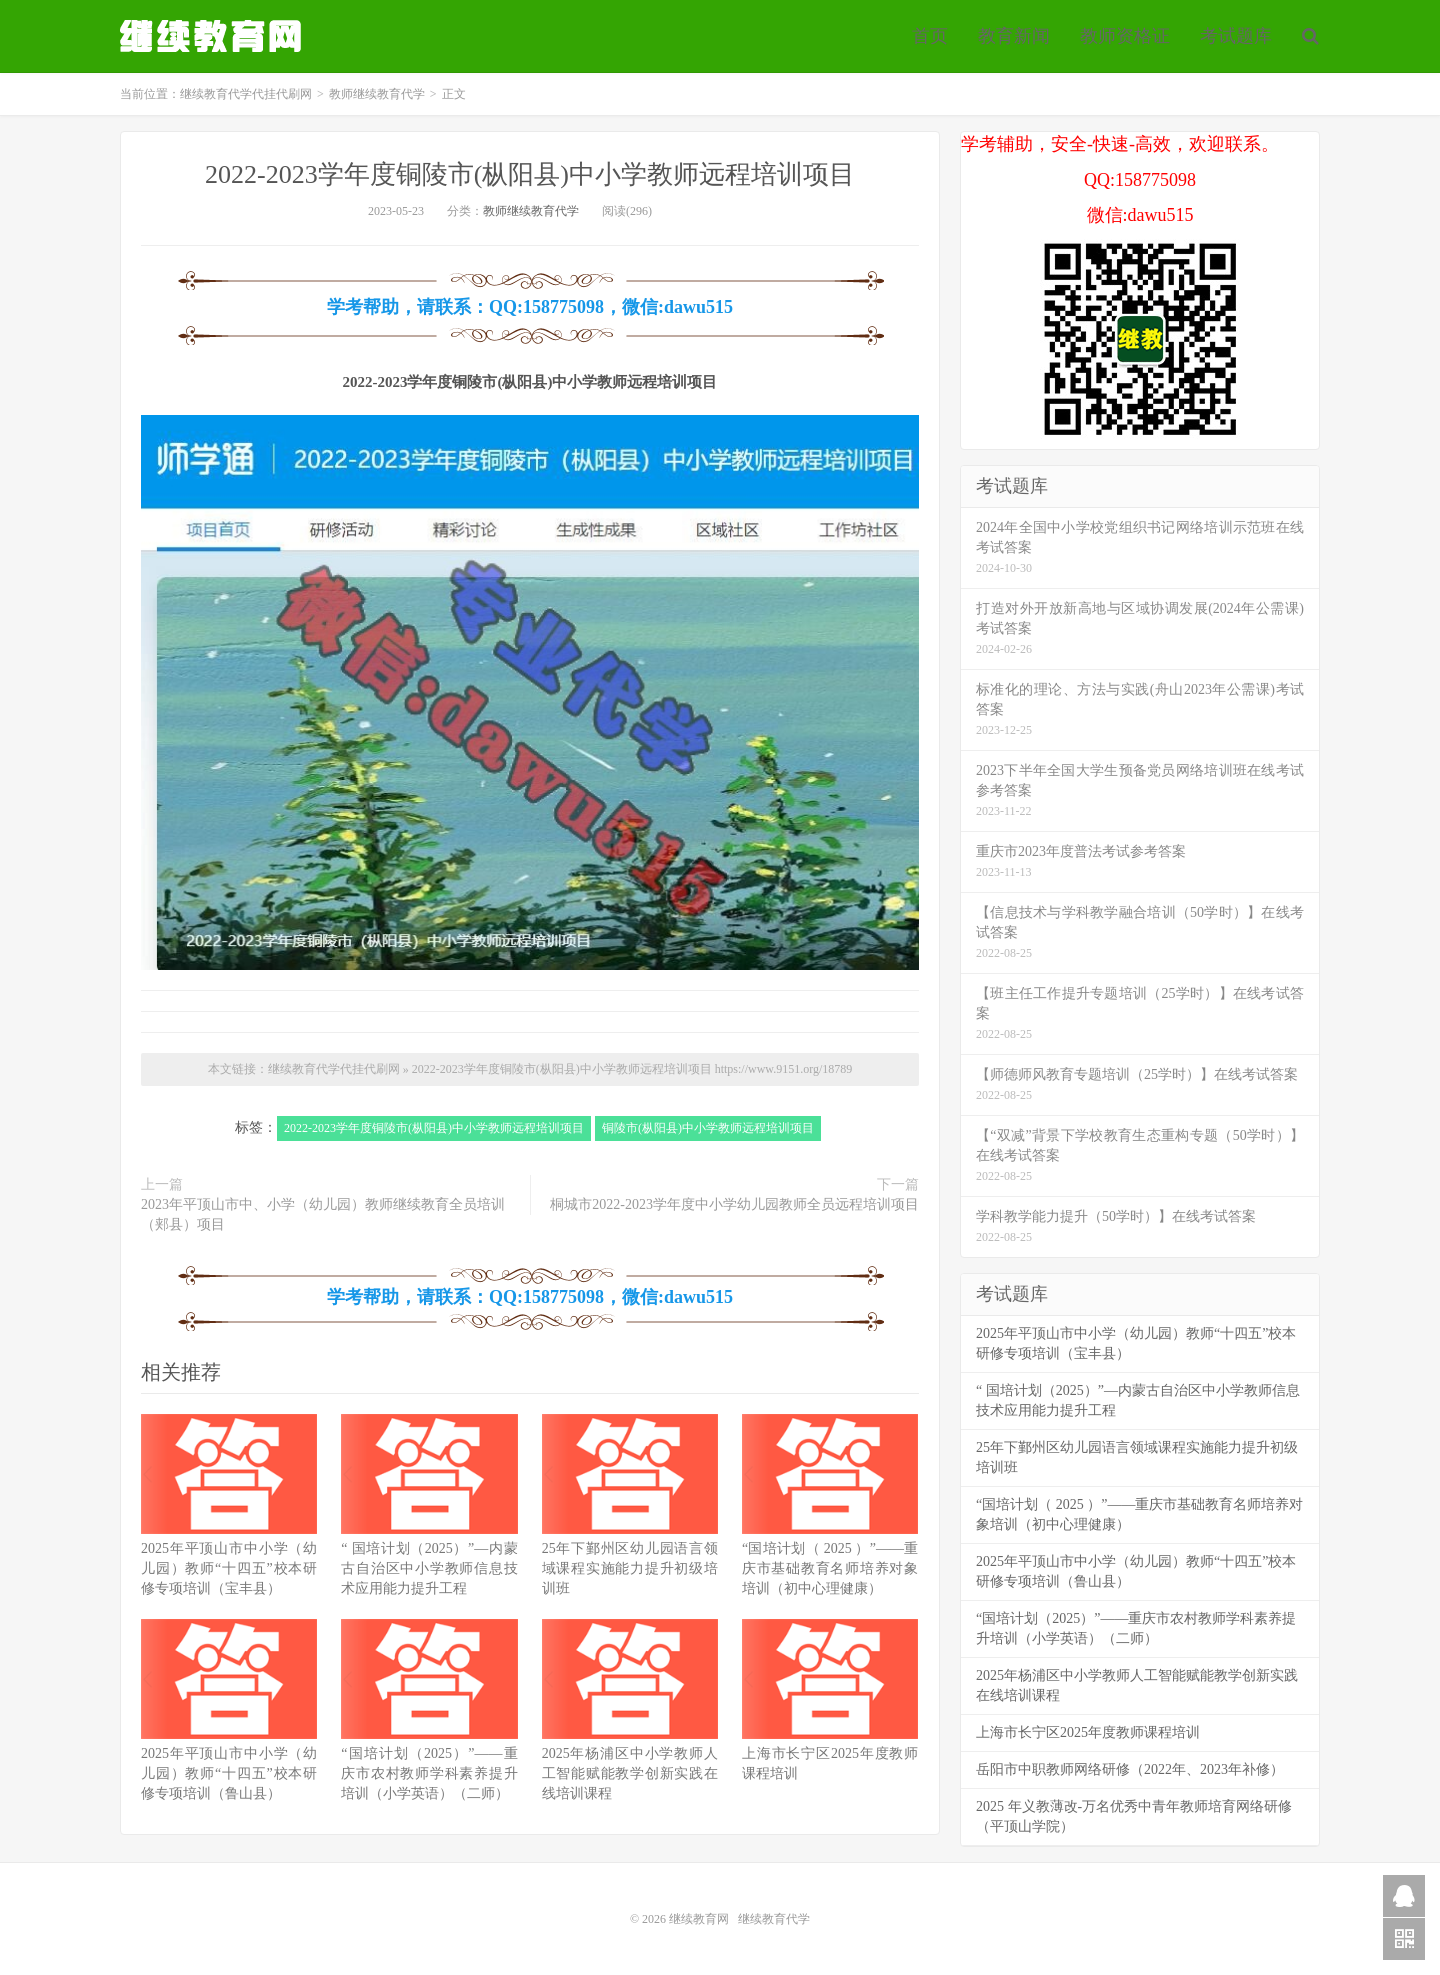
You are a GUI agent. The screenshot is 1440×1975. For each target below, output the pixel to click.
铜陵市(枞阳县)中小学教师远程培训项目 (708, 1128)
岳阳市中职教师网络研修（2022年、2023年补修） (1130, 1769)
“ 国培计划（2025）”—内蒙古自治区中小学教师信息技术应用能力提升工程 (429, 1568)
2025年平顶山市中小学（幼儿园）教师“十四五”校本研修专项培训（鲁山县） (229, 1773)
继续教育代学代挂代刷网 (213, 36)
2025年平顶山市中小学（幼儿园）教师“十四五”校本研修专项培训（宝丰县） (229, 1568)
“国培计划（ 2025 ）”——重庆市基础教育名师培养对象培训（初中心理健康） (830, 1568)
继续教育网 (699, 1919)
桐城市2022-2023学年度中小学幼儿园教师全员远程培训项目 (734, 1204)
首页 (930, 36)
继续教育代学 (774, 1919)
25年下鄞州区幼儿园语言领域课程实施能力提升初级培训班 (630, 1568)
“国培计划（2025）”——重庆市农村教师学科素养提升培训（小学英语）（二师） (429, 1773)
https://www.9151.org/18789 (784, 1069)
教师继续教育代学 (377, 94)
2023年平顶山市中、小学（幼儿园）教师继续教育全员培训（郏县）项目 (323, 1214)
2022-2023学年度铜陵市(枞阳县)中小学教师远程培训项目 (530, 174)
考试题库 (1236, 36)
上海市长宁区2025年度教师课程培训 (1088, 1732)
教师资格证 (1125, 36)
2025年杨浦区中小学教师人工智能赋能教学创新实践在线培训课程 (630, 1773)
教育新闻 (1014, 36)
